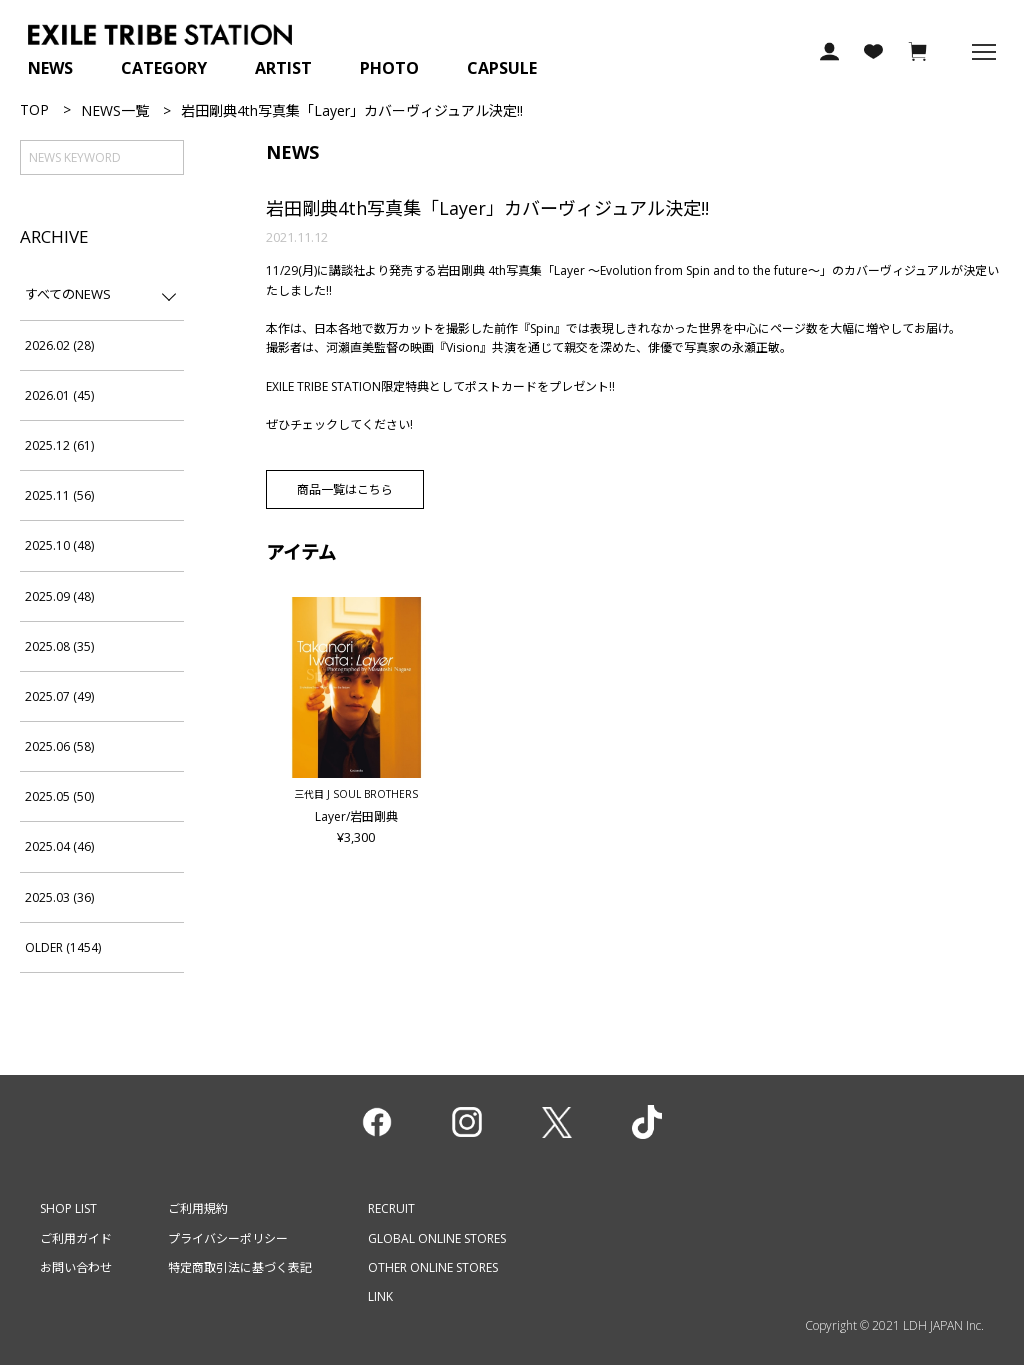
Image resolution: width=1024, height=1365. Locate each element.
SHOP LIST (68, 1208)
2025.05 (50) (59, 796)
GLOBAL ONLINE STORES (437, 1238)
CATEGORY (164, 68)
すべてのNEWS (68, 294)
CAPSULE (502, 68)
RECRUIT (391, 1208)
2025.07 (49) (59, 696)
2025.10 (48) (59, 545)
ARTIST (283, 68)
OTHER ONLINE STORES (433, 1267)
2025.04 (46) (59, 846)
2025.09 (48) (59, 596)
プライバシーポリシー (228, 1238)
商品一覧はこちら (345, 489)
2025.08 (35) (59, 646)
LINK (380, 1296)
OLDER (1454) (63, 947)
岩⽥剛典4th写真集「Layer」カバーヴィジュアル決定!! (487, 208)
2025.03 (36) (59, 897)
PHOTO (389, 68)
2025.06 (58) (59, 746)
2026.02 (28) (59, 345)
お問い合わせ (76, 1267)
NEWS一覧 (115, 110)
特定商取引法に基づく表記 (240, 1267)
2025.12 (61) (59, 445)
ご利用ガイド (76, 1238)
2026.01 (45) (59, 395)
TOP (34, 109)
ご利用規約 (198, 1208)
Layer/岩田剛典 (356, 824)
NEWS (50, 68)
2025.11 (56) (59, 495)
